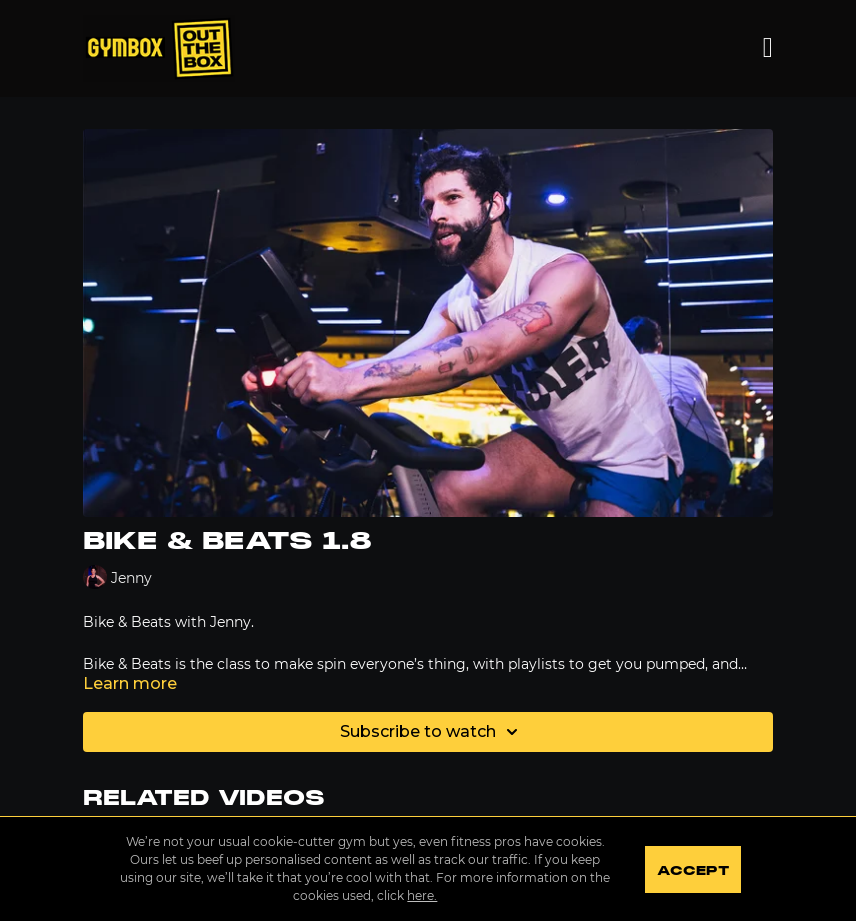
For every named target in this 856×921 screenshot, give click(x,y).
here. (422, 895)
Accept (692, 871)
